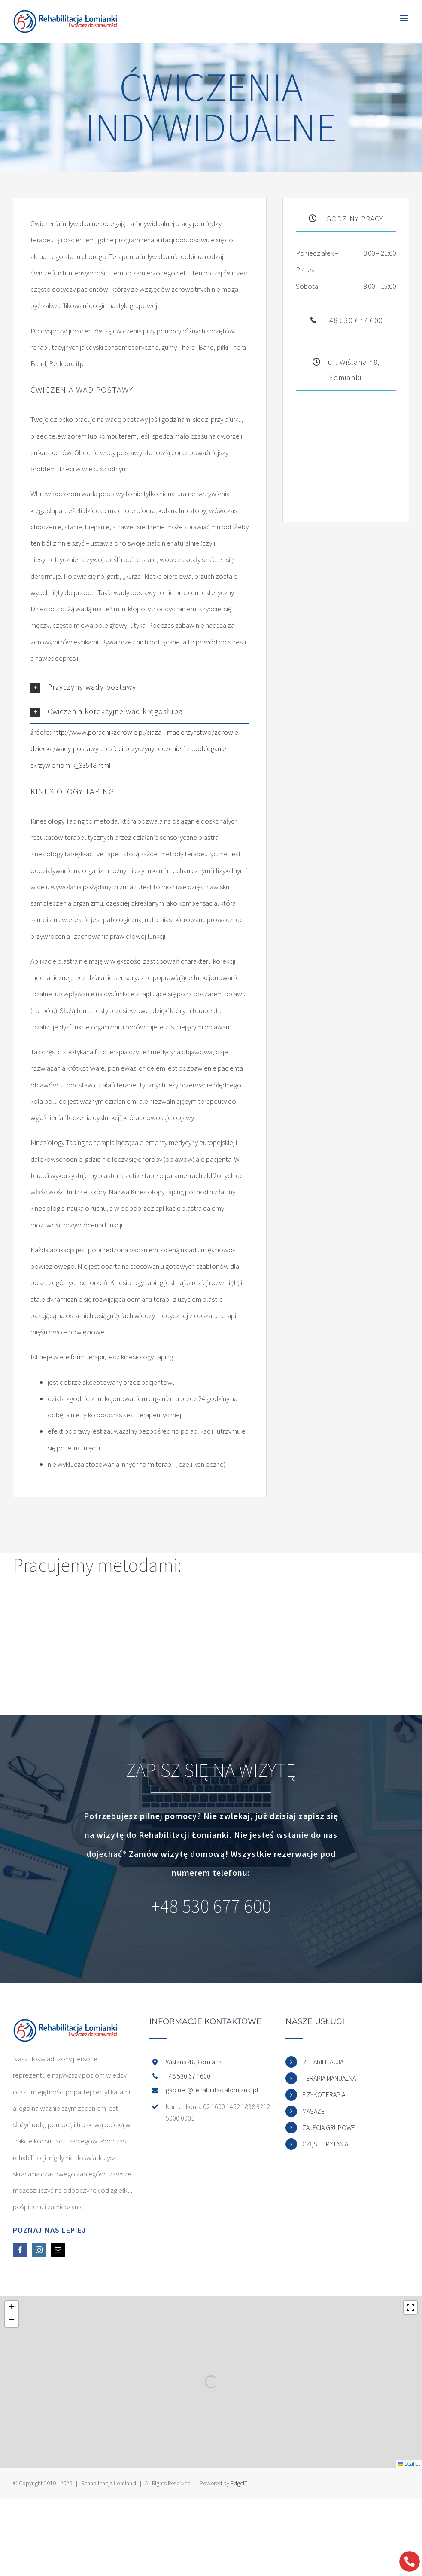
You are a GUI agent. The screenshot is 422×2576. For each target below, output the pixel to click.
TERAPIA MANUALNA (329, 2078)
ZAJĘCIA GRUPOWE (328, 2127)
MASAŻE (313, 2111)
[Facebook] (20, 2250)
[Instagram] (39, 2250)
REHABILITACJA (322, 2061)
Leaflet (409, 2464)
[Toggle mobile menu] (404, 18)
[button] (139, 687)
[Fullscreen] (410, 2307)
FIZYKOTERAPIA (323, 2094)
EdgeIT (239, 2483)
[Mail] (58, 2250)
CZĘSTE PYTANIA (325, 2144)
